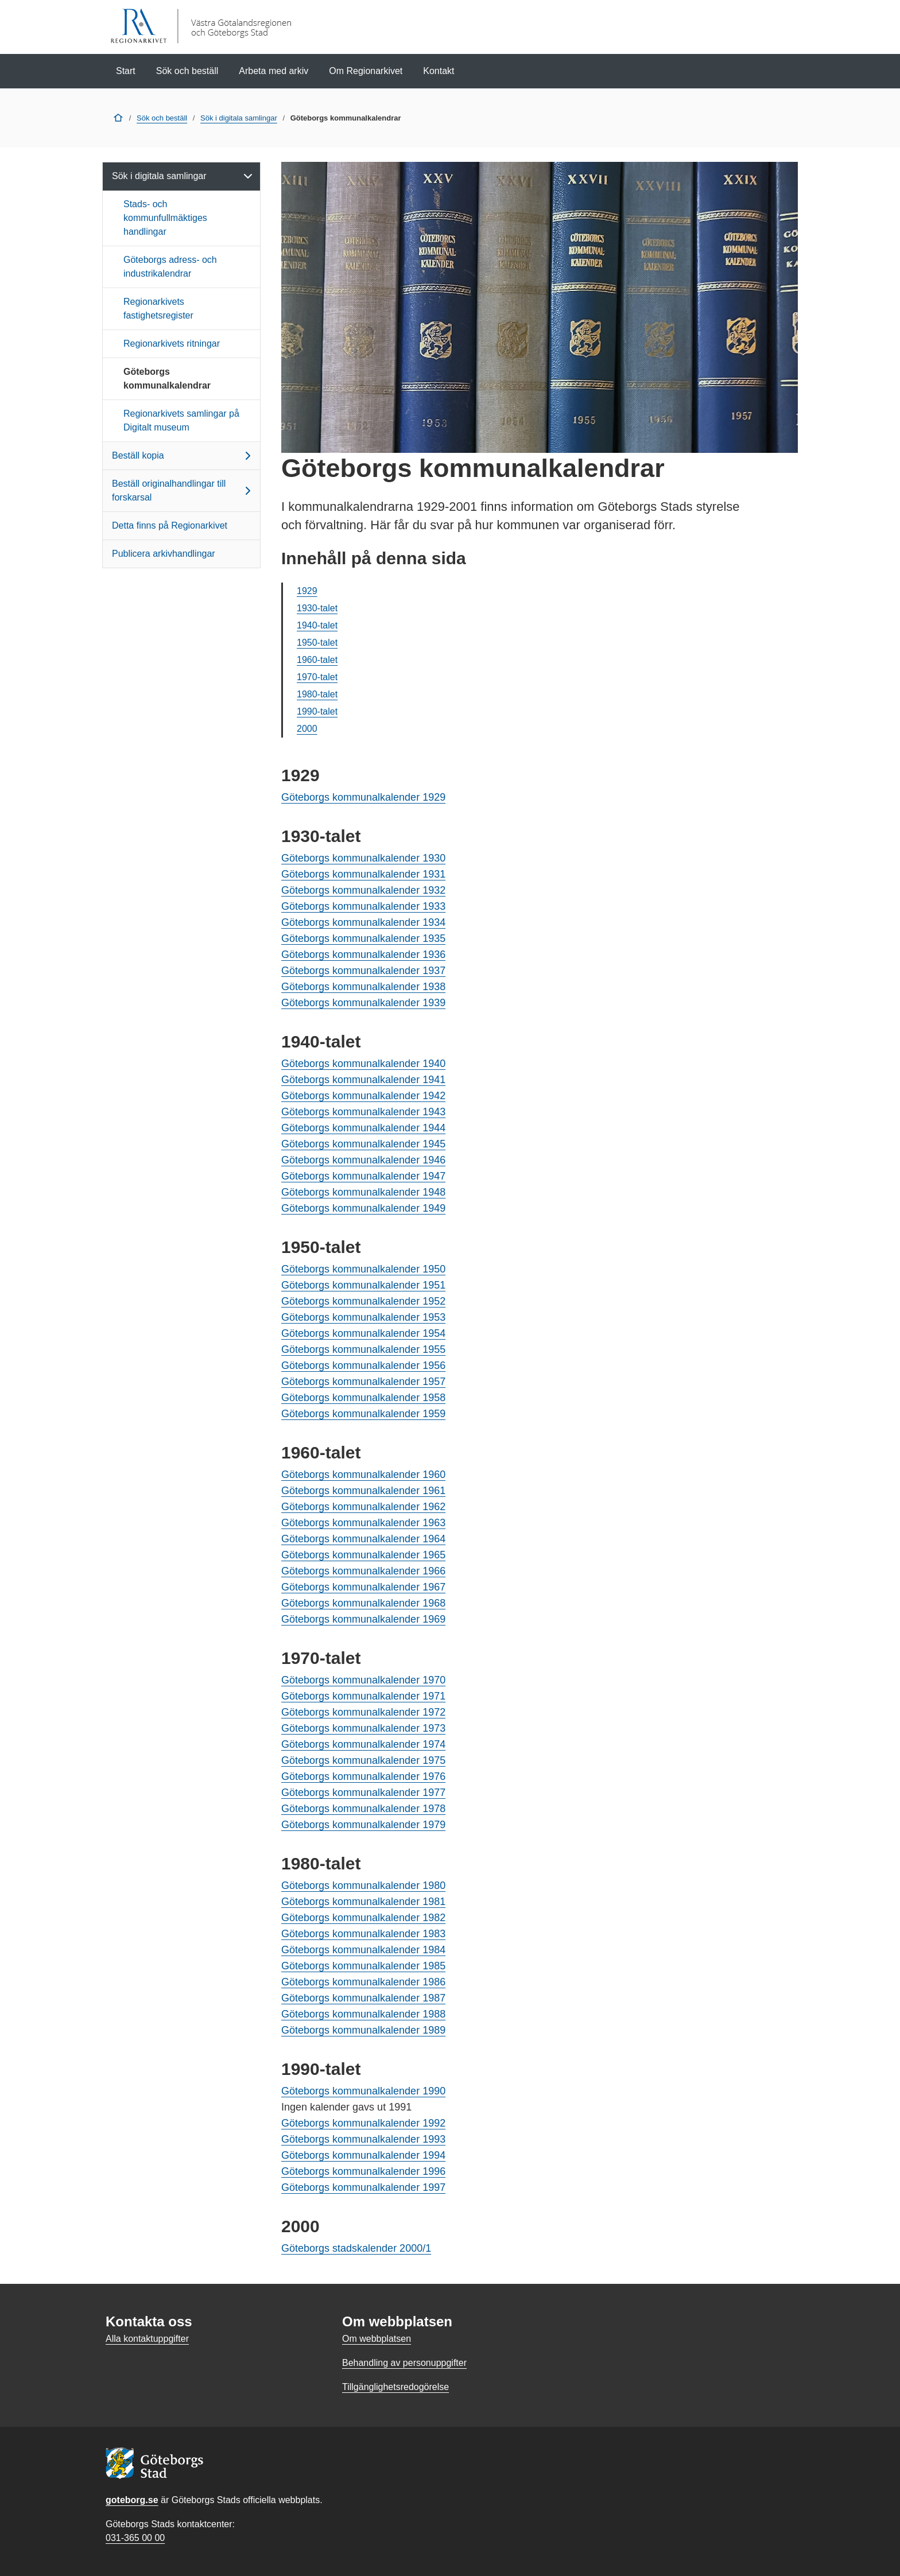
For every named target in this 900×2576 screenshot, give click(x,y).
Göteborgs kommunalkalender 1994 (363, 2155)
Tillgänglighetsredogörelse (395, 2387)
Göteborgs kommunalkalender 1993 (363, 2139)
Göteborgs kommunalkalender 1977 (363, 1792)
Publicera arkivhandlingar (163, 553)
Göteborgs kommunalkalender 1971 (363, 1696)
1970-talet (317, 677)
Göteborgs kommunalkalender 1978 (363, 1808)
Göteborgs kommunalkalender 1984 (363, 1950)
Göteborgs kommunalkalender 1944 (363, 1128)
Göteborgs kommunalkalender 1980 (363, 1885)
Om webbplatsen (376, 2339)
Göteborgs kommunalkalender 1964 (363, 1539)
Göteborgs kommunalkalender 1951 (363, 1285)
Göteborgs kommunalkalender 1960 (363, 1474)
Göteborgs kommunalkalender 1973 (363, 1728)
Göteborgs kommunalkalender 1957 (363, 1381)
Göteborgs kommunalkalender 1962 (363, 1506)
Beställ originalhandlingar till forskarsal (183, 490)
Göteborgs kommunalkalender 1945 (363, 1144)
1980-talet (317, 694)
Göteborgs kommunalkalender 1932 (363, 890)
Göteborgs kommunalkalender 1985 (363, 1966)
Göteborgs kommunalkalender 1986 (363, 1982)
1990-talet (317, 711)
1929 (307, 591)
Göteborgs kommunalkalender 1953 (363, 1317)
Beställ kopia (183, 456)
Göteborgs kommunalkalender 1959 (363, 1413)
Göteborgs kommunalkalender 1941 (363, 1079)
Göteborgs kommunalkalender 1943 (363, 1112)
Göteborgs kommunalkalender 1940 (363, 1063)
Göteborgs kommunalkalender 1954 (363, 1333)
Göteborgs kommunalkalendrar (167, 378)
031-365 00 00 (135, 2538)
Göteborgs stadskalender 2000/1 (356, 2248)
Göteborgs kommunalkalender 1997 (363, 2187)
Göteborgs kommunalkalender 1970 (363, 1680)
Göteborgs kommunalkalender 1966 (363, 1571)
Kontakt (438, 71)
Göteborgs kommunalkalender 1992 (363, 2123)
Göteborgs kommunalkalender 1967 (363, 1587)
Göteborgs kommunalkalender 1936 (363, 954)
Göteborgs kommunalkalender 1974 (363, 1744)
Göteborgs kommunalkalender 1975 (363, 1760)
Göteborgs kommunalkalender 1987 (363, 1998)
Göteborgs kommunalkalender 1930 (363, 858)
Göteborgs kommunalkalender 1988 (363, 2014)
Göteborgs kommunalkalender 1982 (363, 1917)
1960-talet (317, 660)
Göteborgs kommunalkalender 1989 (363, 2030)
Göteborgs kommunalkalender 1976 (363, 1776)
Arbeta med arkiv (273, 71)
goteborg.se (132, 2500)
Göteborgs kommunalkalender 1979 (363, 1824)
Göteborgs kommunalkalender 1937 (363, 970)
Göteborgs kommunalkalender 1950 (363, 1269)
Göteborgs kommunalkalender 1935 (363, 938)
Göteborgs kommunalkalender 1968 (363, 1603)
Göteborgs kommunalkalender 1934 (363, 922)
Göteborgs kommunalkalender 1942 (363, 1095)
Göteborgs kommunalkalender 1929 (363, 797)
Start (125, 71)
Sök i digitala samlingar (238, 118)
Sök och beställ (187, 71)
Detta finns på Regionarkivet (169, 525)
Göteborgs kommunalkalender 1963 (363, 1522)
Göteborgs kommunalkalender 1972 (363, 1712)
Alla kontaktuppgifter (147, 2339)
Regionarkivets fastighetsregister (158, 308)
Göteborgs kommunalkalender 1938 (363, 986)
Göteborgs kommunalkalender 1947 (363, 1176)
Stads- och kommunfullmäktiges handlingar (165, 217)
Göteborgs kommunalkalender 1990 (363, 2091)
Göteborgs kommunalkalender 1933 (363, 906)
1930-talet (317, 608)
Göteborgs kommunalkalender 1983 (363, 1933)
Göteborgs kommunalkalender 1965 (363, 1555)
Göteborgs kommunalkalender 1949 (363, 1208)
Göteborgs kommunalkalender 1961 (363, 1490)
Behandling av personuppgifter (404, 2363)
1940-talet (317, 625)
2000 (307, 729)
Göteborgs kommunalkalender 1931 (363, 874)
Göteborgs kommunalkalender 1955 (363, 1349)
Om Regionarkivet (365, 71)
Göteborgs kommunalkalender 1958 (363, 1397)
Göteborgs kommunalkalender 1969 (363, 1619)
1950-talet (317, 642)
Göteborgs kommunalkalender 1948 (363, 1192)
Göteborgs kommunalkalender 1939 (363, 1002)
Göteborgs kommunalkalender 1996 (363, 2171)
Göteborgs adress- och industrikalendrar (170, 266)
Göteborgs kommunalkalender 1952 (363, 1301)
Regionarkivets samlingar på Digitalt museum (181, 420)
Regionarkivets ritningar (171, 343)
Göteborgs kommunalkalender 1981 (363, 1901)
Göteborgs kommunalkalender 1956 (363, 1365)
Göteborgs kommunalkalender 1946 (363, 1160)
